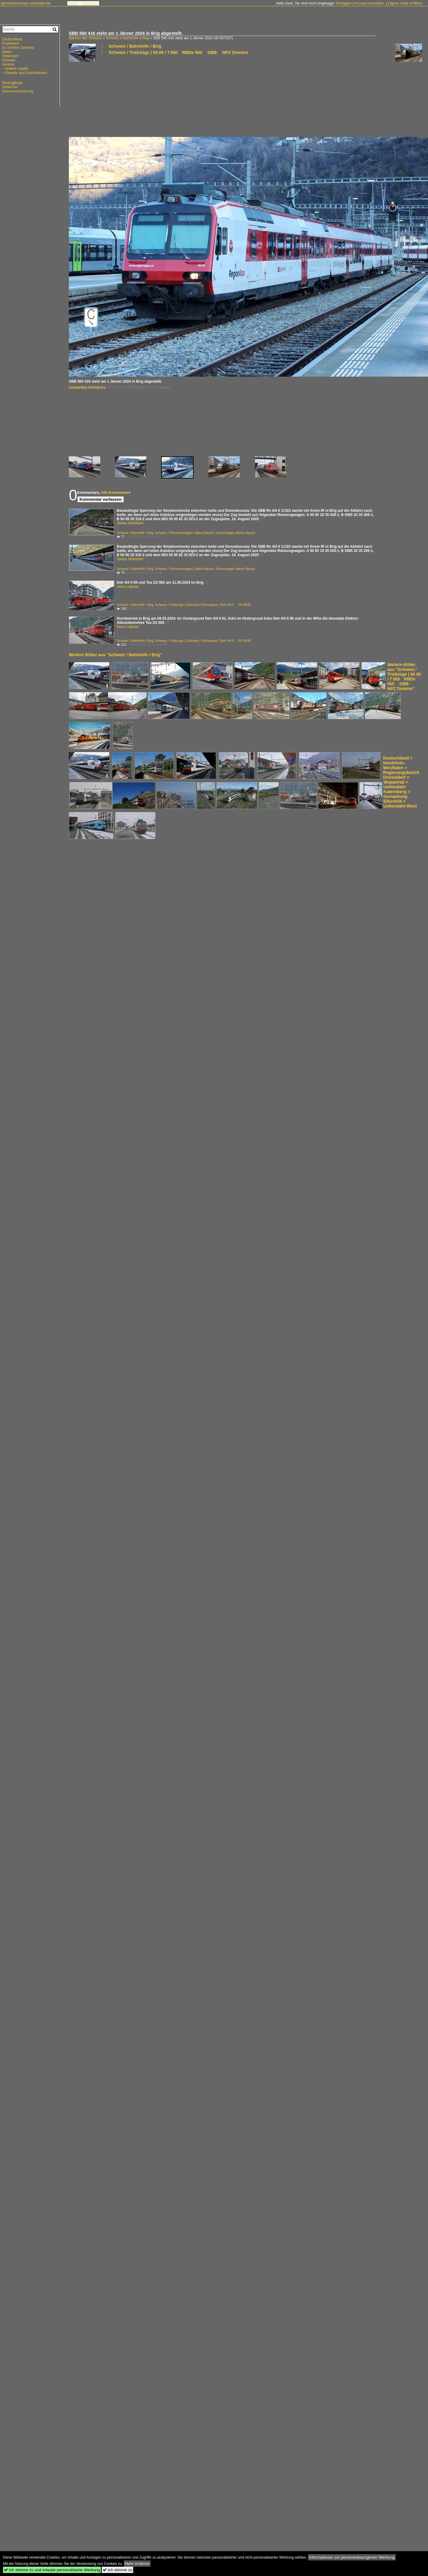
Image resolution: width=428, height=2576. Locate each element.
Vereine (8, 64)
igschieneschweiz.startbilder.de (25, 3)
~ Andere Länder (15, 69)
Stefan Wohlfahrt (130, 523)
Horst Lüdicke (128, 587)
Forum (73, 3)
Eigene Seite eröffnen (405, 3)
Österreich (10, 56)
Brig (145, 38)
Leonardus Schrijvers (87, 387)
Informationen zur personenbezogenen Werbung (352, 2557)
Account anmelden (369, 3)
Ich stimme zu (117, 2570)
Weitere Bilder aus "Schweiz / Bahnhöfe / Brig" (115, 654)
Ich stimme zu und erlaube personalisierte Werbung (52, 2570)
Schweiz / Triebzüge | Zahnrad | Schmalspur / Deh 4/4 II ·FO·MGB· (203, 604)
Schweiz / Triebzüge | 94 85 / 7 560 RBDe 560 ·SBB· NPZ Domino (178, 52)
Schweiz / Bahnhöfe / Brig (135, 46)
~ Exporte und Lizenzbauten (24, 73)
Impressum (89, 3)
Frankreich (10, 43)
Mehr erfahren (137, 2563)
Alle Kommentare (115, 493)
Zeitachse (10, 87)
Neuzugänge (12, 83)
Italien (7, 52)
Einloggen (343, 3)
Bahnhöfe (130, 38)
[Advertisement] (101, 96)
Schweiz (112, 38)
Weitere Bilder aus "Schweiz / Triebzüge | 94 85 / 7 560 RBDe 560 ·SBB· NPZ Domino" (404, 676)
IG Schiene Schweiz (18, 48)
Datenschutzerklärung (17, 91)
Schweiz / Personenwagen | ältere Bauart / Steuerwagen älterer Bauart (205, 533)
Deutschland (12, 39)
